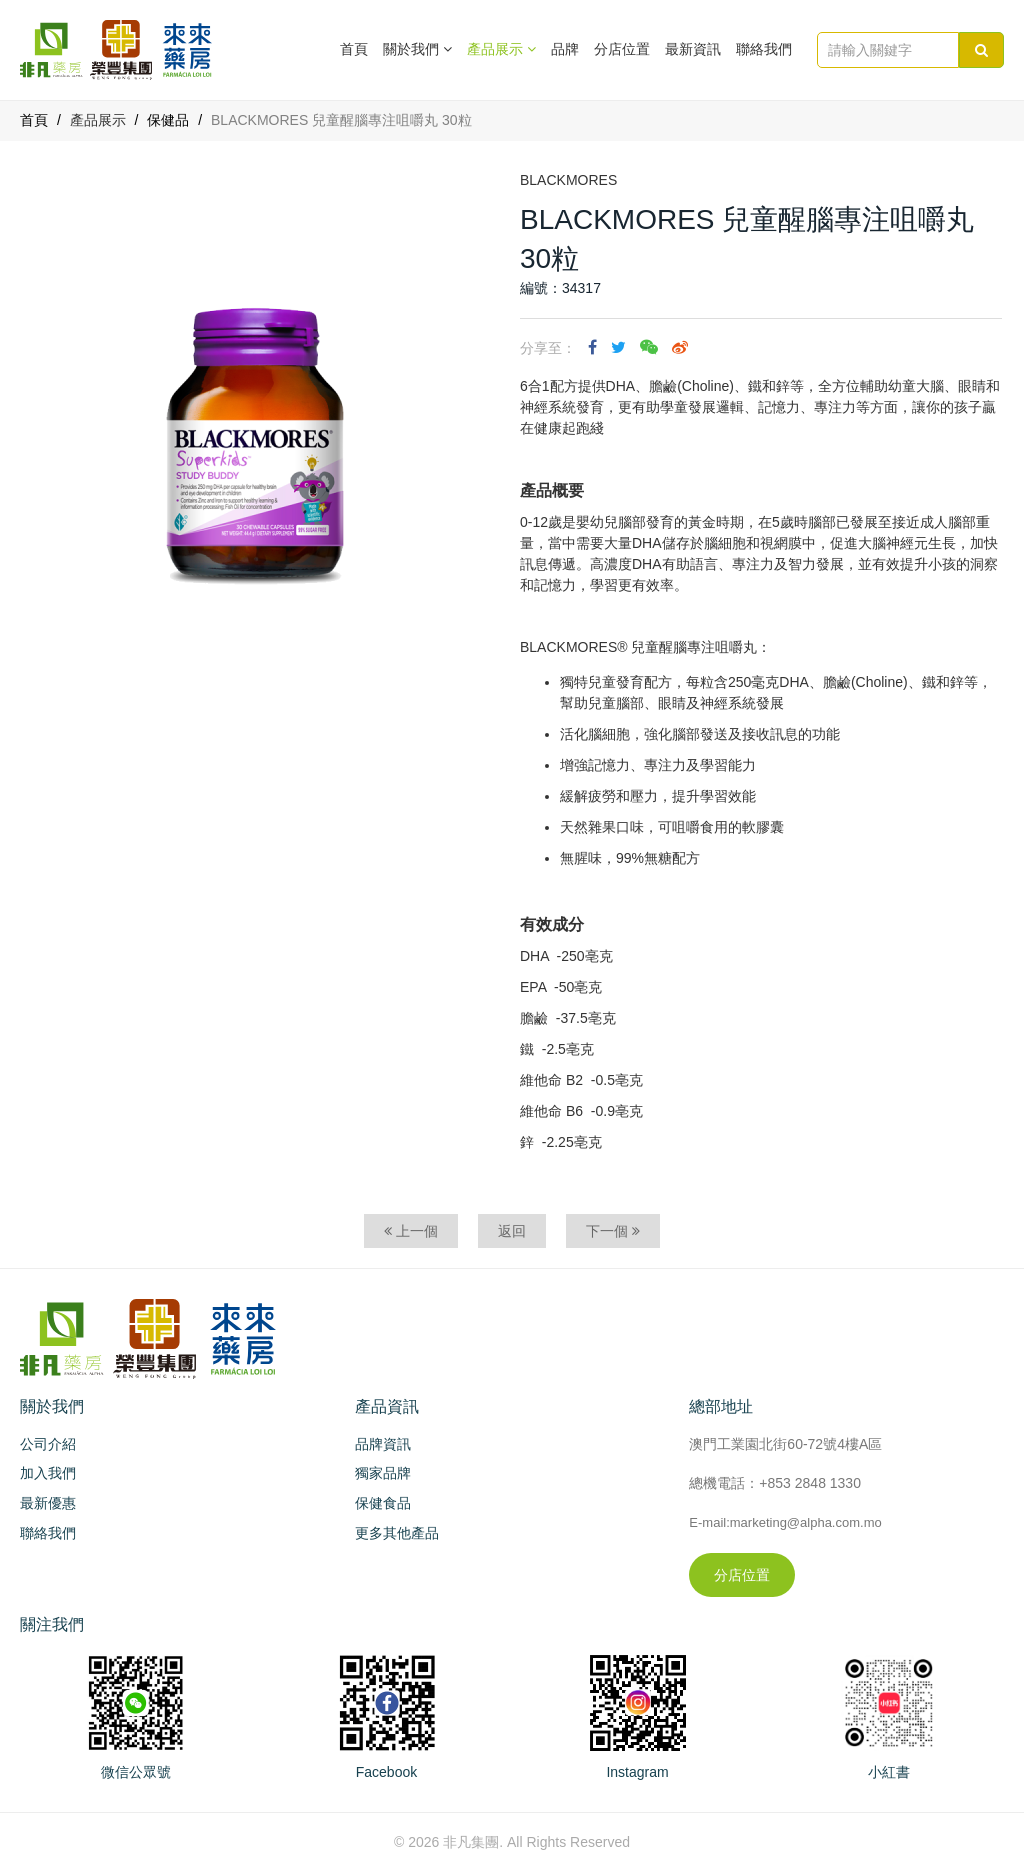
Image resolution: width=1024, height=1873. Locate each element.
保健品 (168, 120)
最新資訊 (693, 49)
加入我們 (48, 1473)
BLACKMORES (568, 180)
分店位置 (622, 49)
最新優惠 (48, 1503)
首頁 (354, 49)
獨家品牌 (383, 1473)
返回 (512, 1231)
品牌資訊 (383, 1444)
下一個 (613, 1231)
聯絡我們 (764, 49)
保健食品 (383, 1503)
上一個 (411, 1231)
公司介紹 (48, 1444)
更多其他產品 (397, 1533)
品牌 (565, 49)
